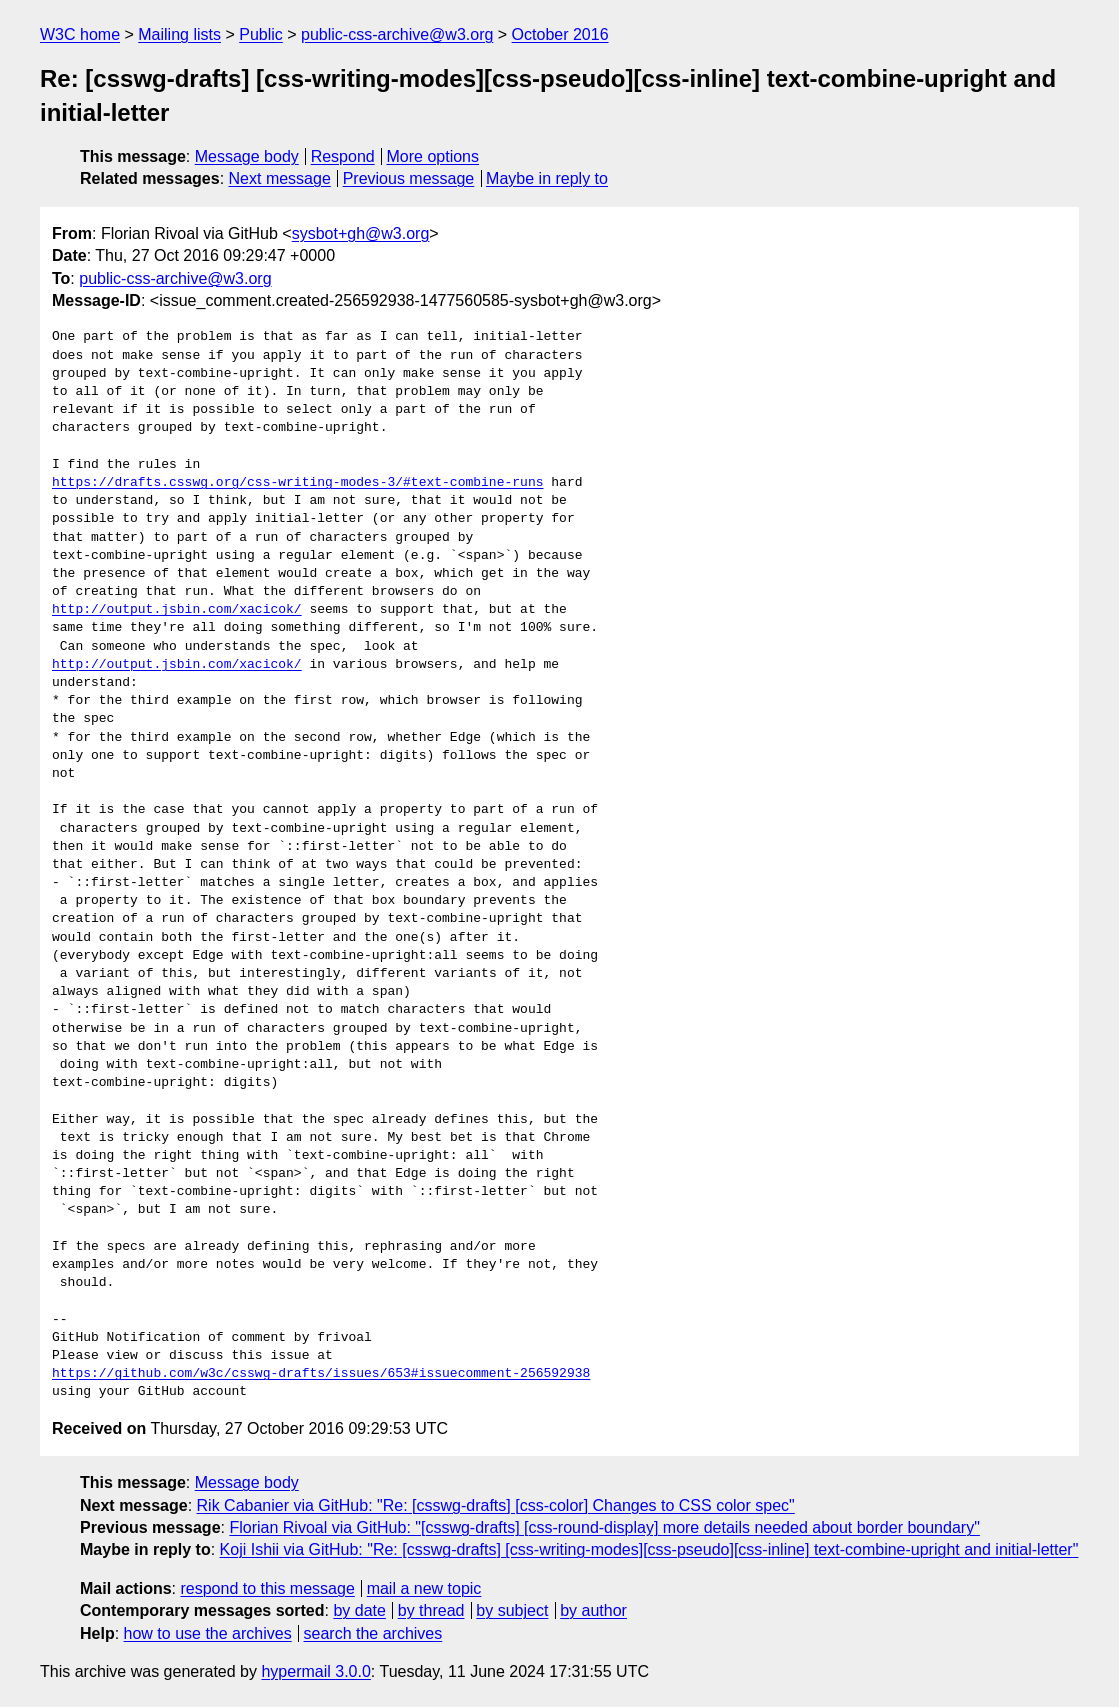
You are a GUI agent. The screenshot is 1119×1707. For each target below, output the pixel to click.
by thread (431, 1610)
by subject (512, 1610)
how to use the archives (208, 1633)
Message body (247, 156)
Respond (343, 156)
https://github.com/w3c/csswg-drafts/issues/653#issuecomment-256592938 (321, 1374)
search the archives (373, 1633)
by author (593, 1610)
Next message (280, 178)
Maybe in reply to (547, 178)
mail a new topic (424, 1588)
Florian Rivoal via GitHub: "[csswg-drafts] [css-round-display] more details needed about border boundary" (604, 1527)
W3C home (80, 34)
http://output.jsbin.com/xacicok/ (177, 610)
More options (433, 156)
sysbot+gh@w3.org (361, 233)
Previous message (409, 178)
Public (261, 34)
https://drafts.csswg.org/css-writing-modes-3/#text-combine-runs (297, 483)
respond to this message (267, 1588)
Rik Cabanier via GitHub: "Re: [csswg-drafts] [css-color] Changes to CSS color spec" (496, 1505)
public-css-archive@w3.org (397, 34)
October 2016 (560, 34)
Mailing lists (179, 34)
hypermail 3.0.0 (315, 1671)
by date (359, 1610)
